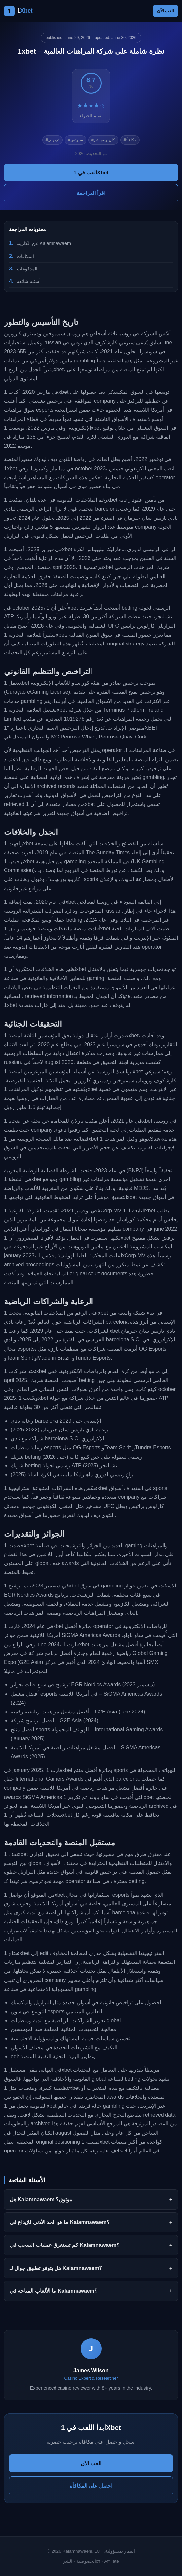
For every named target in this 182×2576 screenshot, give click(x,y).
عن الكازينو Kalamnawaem (44, 243)
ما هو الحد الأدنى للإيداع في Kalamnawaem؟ (60, 2222)
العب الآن (165, 10)
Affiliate (111, 2561)
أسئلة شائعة (29, 281)
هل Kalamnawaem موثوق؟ (41, 2199)
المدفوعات (27, 268)
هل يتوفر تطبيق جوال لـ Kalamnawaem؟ (56, 2268)
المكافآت (25, 256)
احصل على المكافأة (91, 2486)
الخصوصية (86, 2561)
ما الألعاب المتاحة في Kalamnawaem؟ (53, 2291)
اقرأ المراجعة (91, 193)
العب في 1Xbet (90, 172)
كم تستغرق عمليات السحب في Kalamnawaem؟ (64, 2245)
